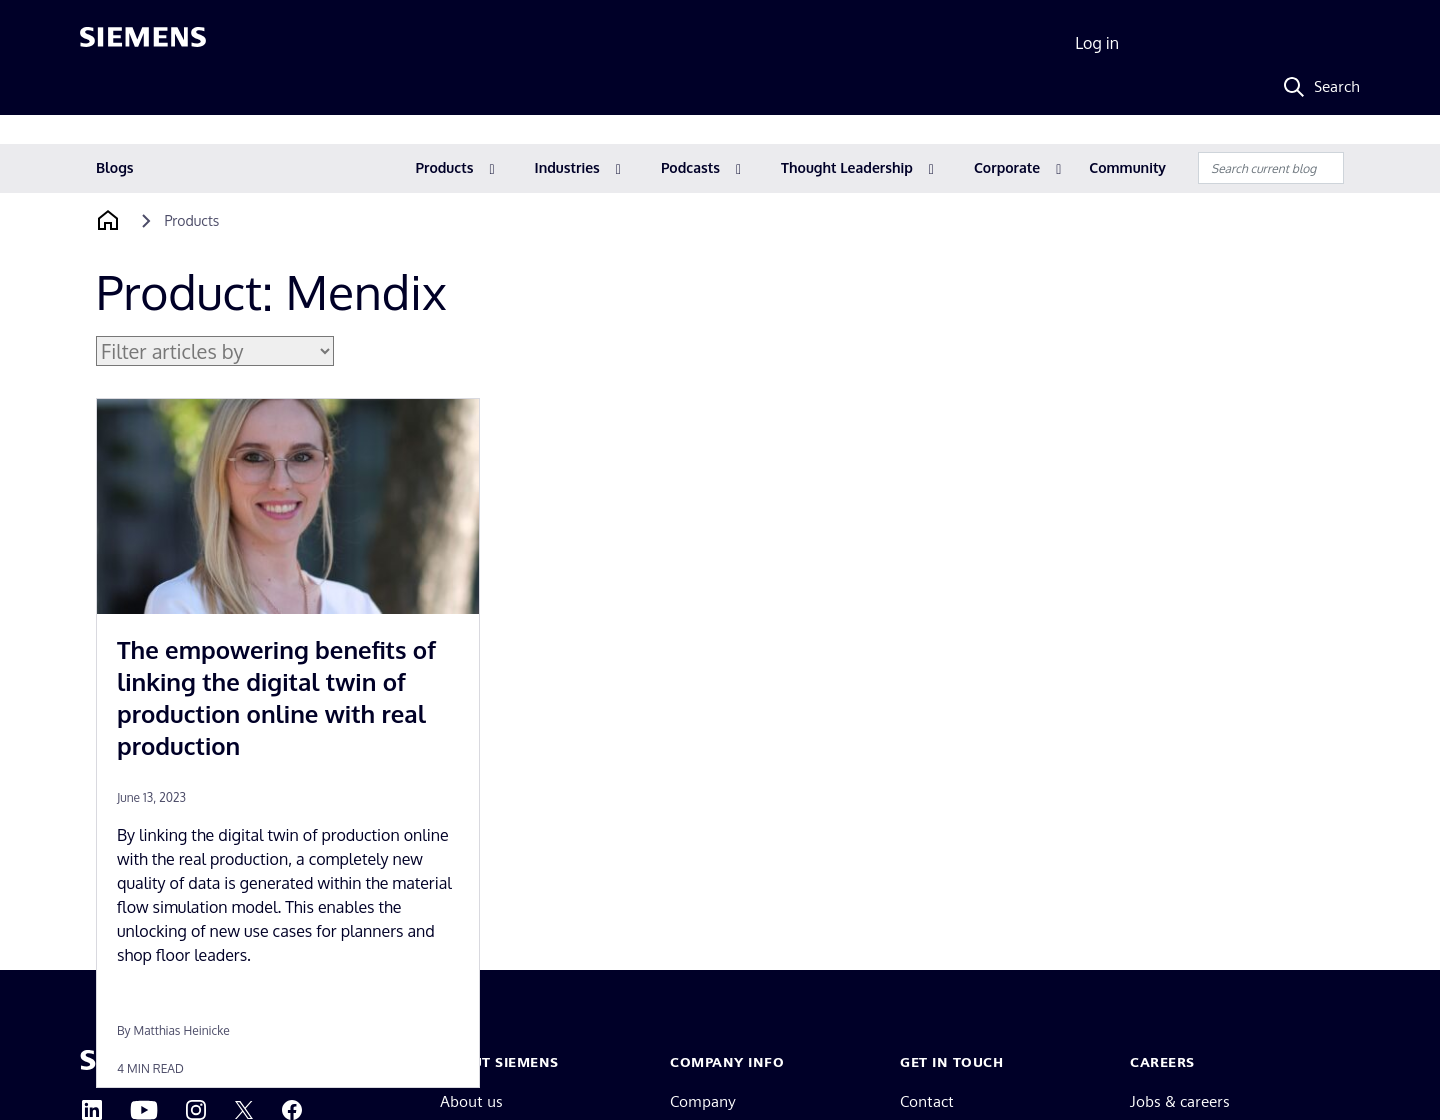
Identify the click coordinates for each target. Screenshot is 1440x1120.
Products (445, 167)
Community (1127, 167)
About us (471, 1101)
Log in (1097, 43)
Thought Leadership (847, 167)
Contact (927, 1101)
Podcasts (690, 167)
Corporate (1007, 167)
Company (703, 1101)
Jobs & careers (1180, 1101)
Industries (567, 167)
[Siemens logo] (143, 44)
